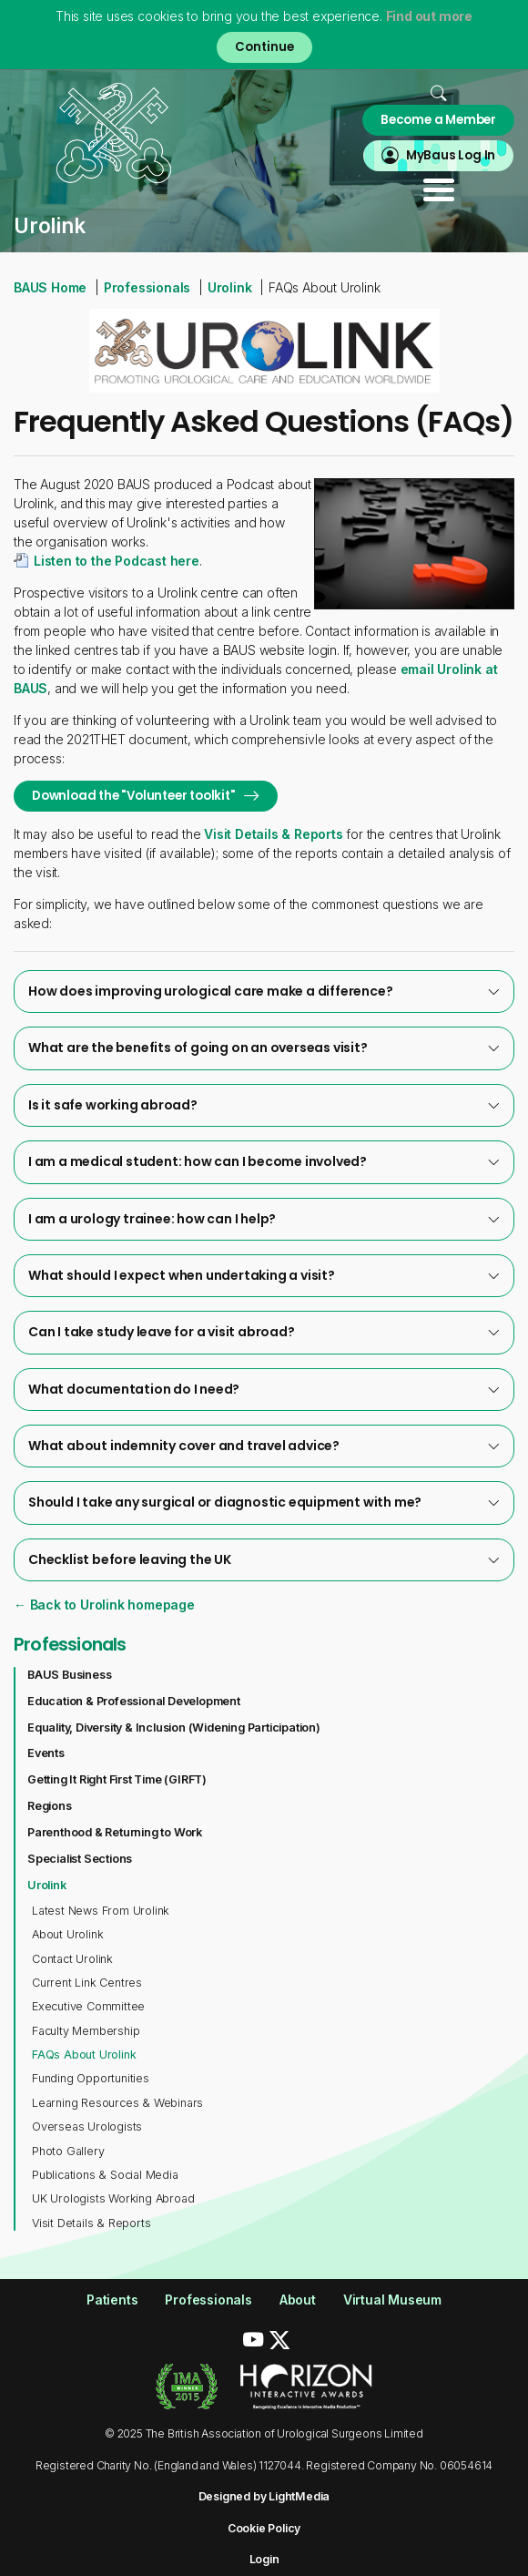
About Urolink (67, 1934)
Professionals (147, 287)
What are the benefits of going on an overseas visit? (264, 1047)
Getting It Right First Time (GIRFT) (117, 1779)
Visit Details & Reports (273, 834)
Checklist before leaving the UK (264, 1559)
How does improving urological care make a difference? (264, 991)
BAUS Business (69, 1675)
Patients (111, 2299)
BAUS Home (50, 287)
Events (46, 1753)
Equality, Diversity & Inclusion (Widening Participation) (173, 1727)
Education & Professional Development (133, 1701)
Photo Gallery (68, 2151)
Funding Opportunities (90, 2078)
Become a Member (438, 119)
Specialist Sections (79, 1859)
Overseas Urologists (87, 2126)
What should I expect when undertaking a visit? (264, 1275)
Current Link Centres (87, 1982)
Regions (49, 1806)
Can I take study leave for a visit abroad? (264, 1332)
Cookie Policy (264, 2528)
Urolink (230, 287)
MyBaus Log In (450, 155)
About (297, 2299)
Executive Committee (88, 2006)
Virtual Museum (392, 2299)
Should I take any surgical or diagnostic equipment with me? (264, 1502)
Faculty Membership (85, 2031)
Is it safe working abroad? (264, 1105)
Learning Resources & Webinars (117, 2103)
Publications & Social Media (105, 2175)
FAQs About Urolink (84, 2054)
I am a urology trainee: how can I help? (264, 1219)
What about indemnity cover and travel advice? (264, 1445)
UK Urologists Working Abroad (113, 2198)
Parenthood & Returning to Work (114, 1832)
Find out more (429, 16)
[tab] (264, 991)
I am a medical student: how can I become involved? (264, 1161)
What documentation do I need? (264, 1389)
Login (264, 2559)
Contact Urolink (72, 1959)
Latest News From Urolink (100, 1910)
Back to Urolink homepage (110, 1604)
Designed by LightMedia (264, 2496)
